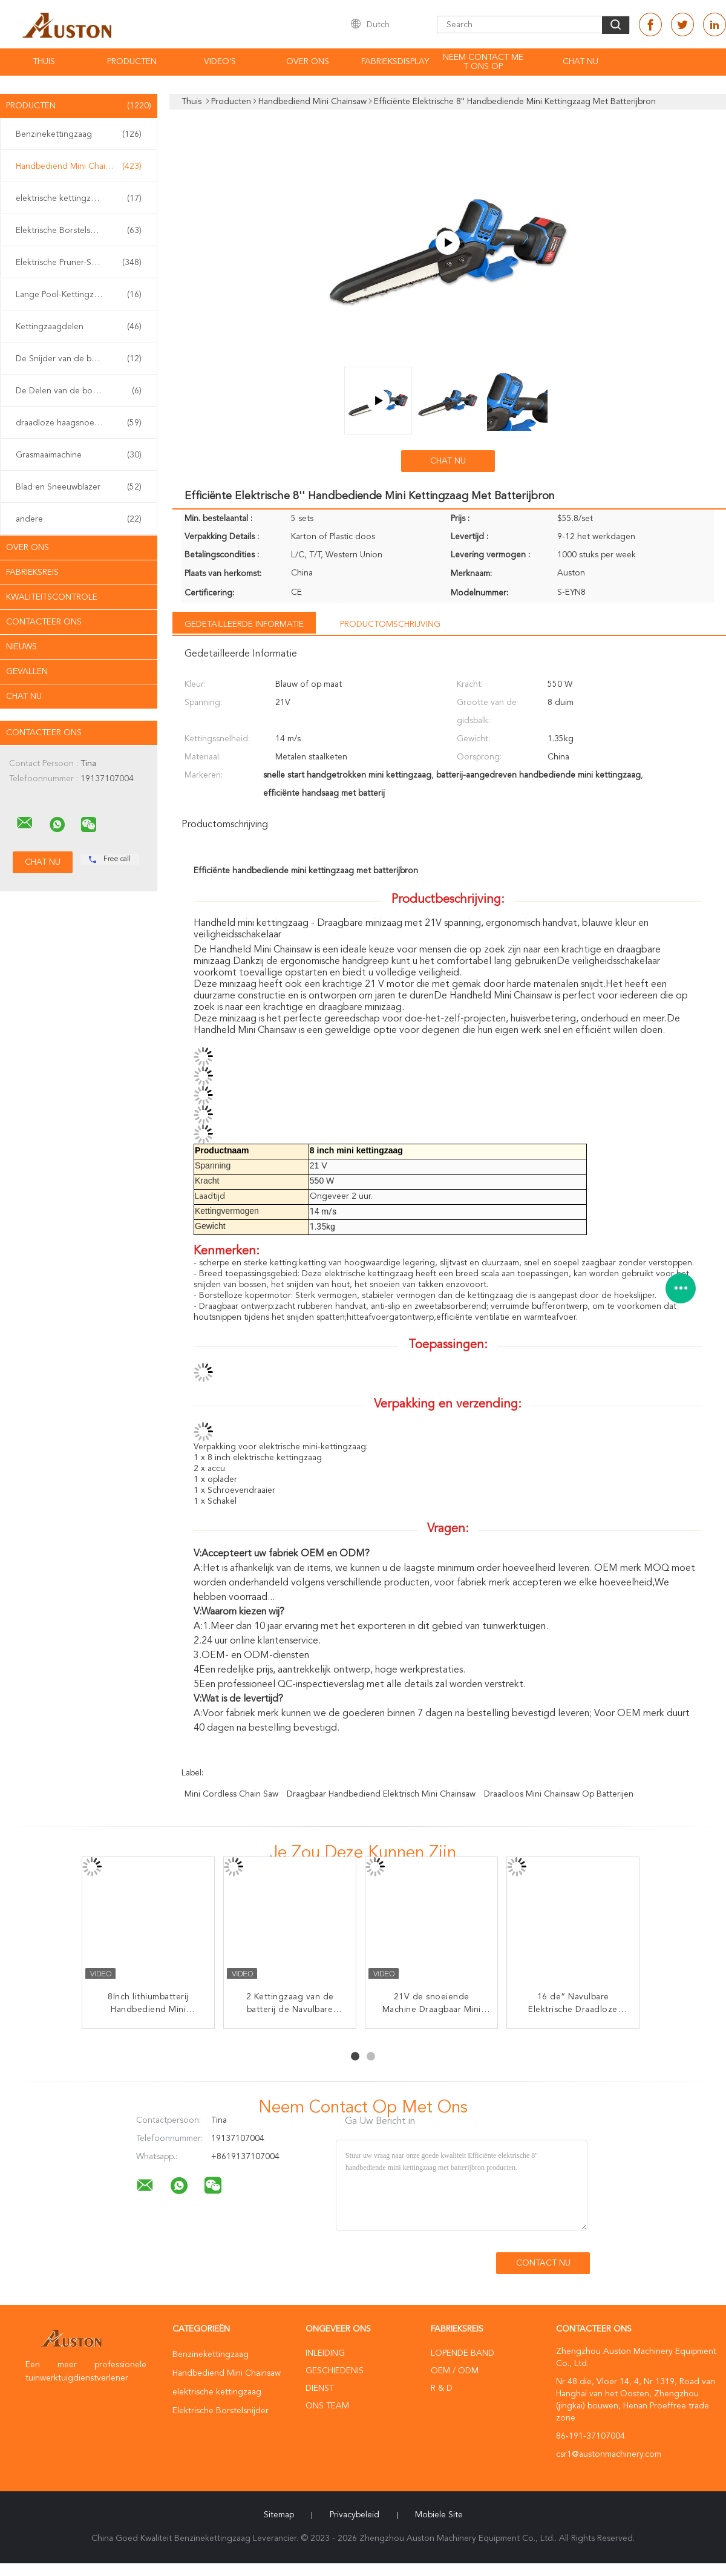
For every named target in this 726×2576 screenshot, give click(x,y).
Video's (220, 61)
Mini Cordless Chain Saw (231, 1794)
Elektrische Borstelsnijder (79, 230)
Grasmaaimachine (79, 455)
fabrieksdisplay (395, 61)
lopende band (462, 2353)
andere (79, 519)
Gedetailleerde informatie (244, 624)
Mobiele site (439, 2515)
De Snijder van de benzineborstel (79, 359)
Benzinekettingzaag (79, 134)
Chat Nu (580, 61)
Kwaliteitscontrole (51, 597)
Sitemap (279, 2515)
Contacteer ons (44, 622)
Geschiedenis (335, 2371)
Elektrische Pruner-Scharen (79, 263)
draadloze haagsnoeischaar (79, 423)
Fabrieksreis (32, 572)
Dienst (320, 2388)
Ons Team (327, 2406)
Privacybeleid (354, 2515)
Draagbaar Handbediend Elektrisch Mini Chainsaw (381, 1794)
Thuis (44, 61)
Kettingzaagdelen (79, 327)
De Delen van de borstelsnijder (79, 391)
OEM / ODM (455, 2371)
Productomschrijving (390, 624)
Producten (132, 61)
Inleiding (325, 2353)
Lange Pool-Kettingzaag (79, 295)
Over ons (307, 61)
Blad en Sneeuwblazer (79, 487)
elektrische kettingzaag (79, 198)
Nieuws (21, 647)
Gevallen (27, 671)
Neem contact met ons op (483, 62)
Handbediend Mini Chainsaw (79, 166)
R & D (442, 2388)
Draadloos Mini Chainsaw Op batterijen (558, 1794)
